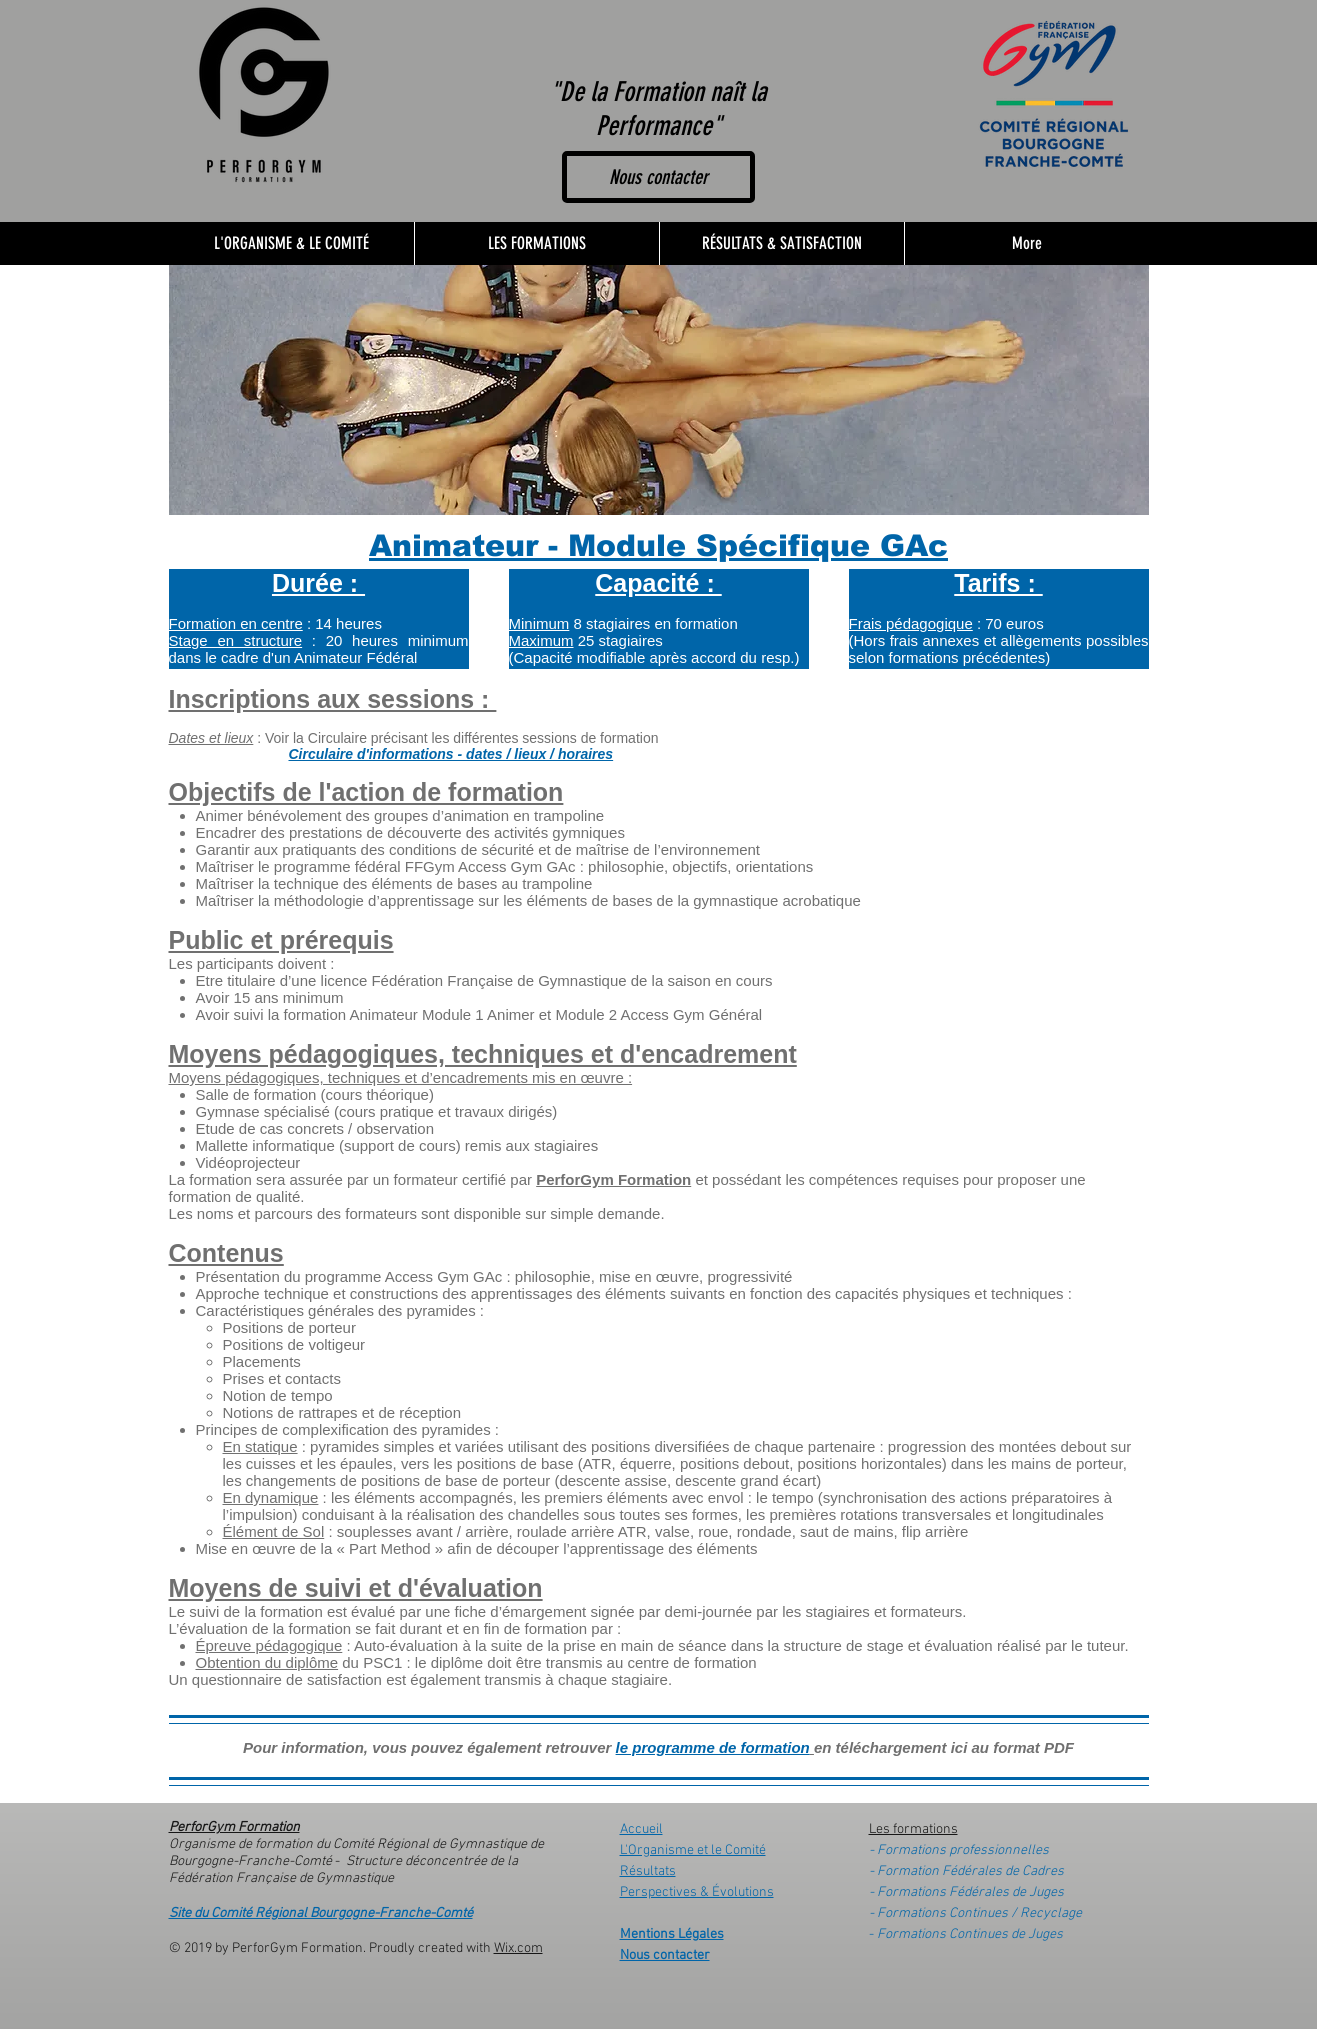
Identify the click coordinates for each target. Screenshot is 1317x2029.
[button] (536, 243)
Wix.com (518, 1948)
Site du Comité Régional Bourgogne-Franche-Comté (321, 1913)
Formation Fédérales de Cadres (970, 1871)
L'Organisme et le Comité (693, 1850)
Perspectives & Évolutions (697, 1892)
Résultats (648, 1871)
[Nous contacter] (658, 177)
